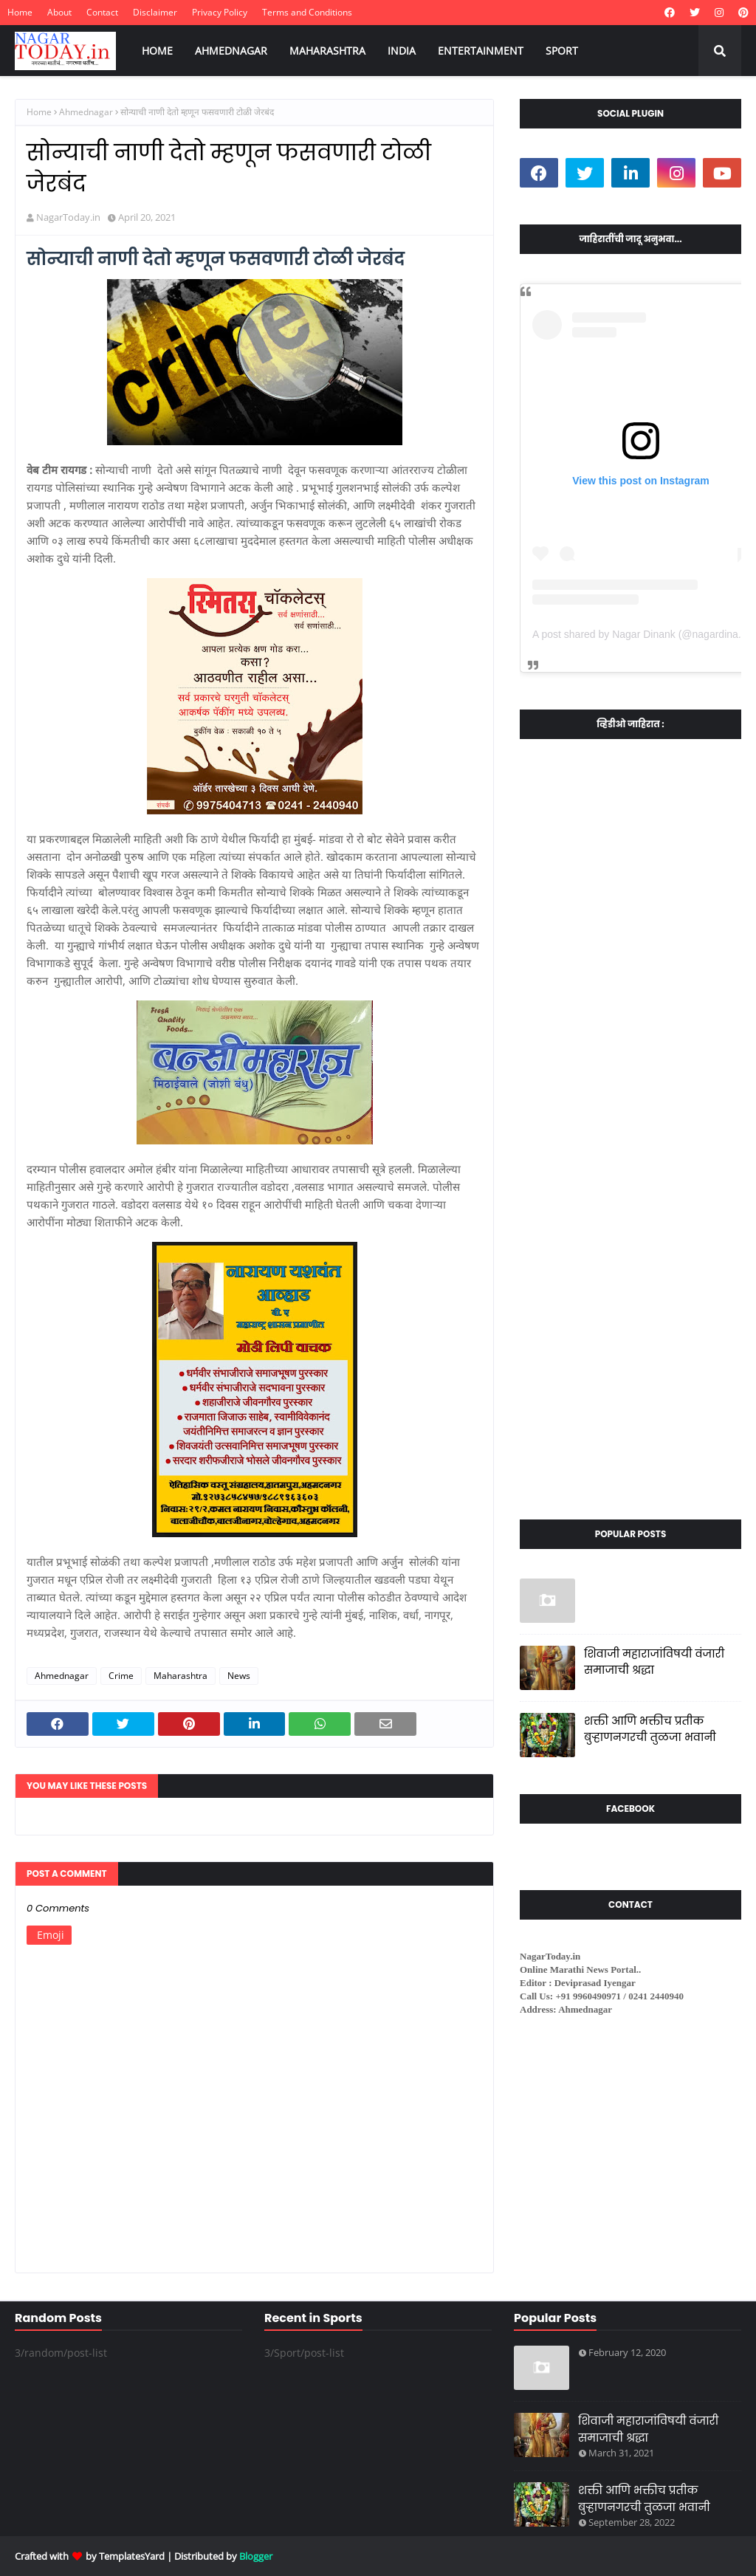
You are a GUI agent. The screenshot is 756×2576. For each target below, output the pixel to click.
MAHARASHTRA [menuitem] (327, 51)
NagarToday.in (68, 217)
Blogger (255, 2556)
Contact (102, 12)
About (59, 12)
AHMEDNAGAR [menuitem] (231, 51)
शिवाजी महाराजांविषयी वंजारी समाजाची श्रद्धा (654, 1662)
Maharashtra (180, 1675)
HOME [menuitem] (157, 51)
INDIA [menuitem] (402, 51)
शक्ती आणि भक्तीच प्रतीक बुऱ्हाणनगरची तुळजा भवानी (650, 1729)
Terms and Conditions (307, 12)
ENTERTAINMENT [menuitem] (480, 51)
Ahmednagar (86, 112)
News (238, 1675)
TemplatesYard (132, 2556)
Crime (121, 1675)
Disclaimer (155, 12)
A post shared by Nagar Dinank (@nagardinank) (642, 634)
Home (19, 12)
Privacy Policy (219, 12)
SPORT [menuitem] (562, 51)
